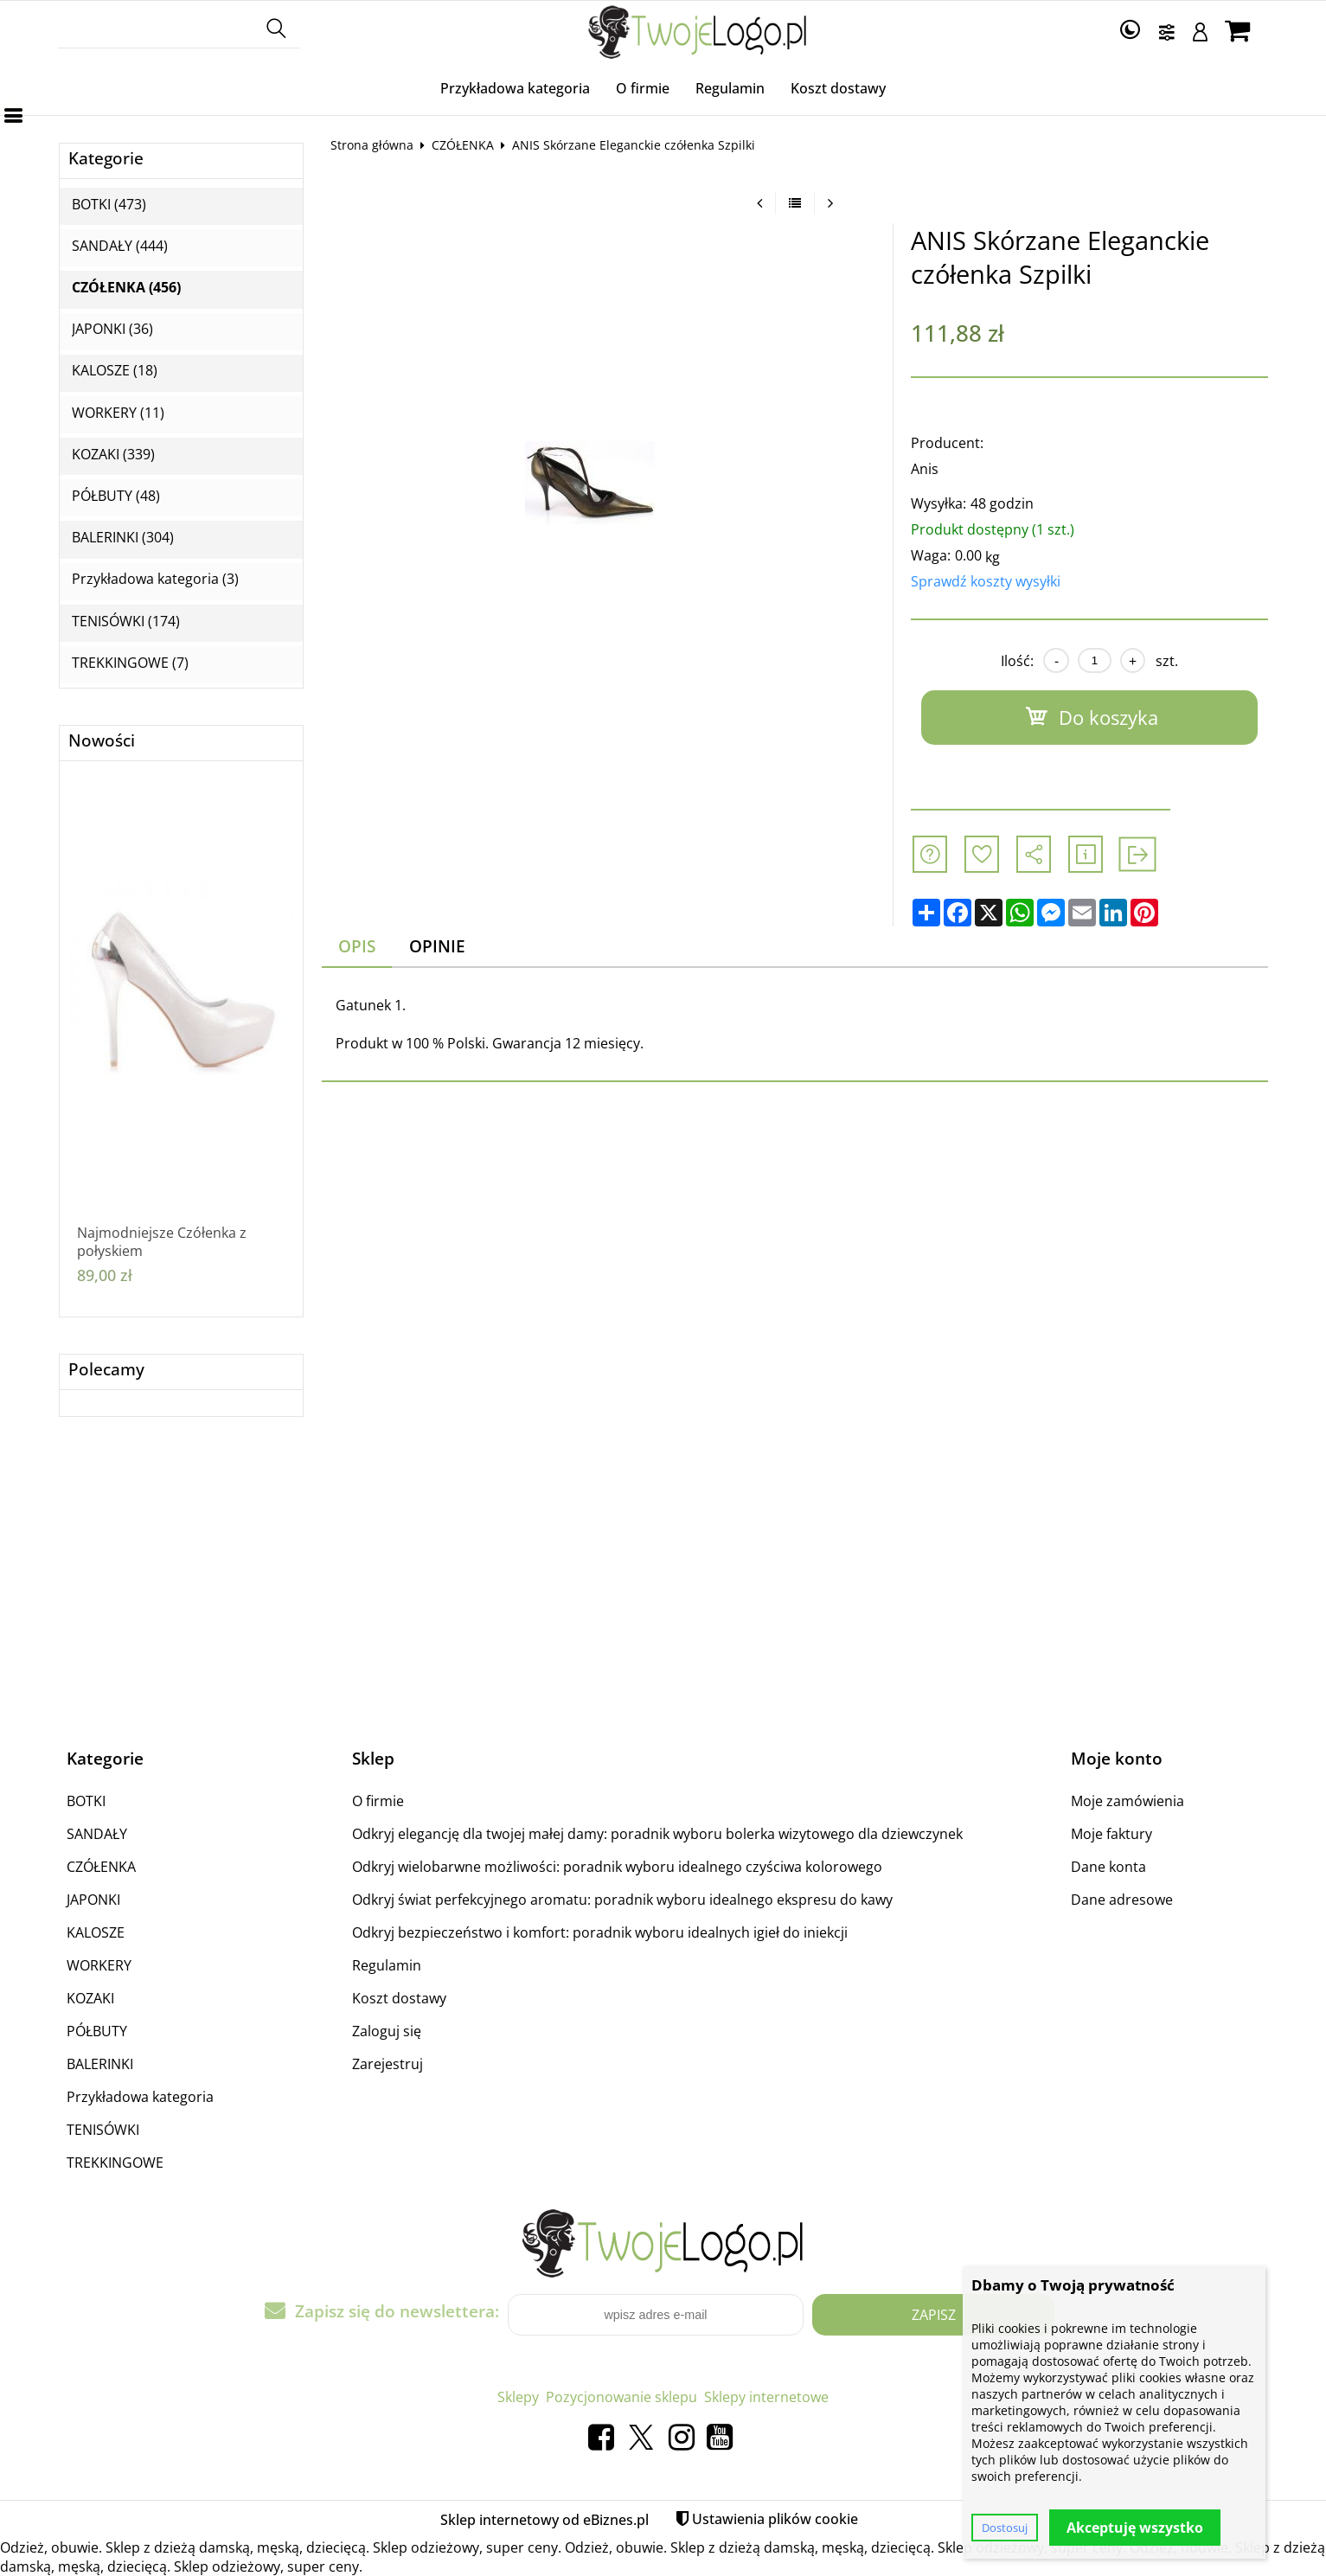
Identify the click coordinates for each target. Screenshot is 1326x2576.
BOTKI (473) (109, 204)
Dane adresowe (1122, 1899)
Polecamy (106, 1370)
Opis (356, 946)
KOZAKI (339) (113, 454)
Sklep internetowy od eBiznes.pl (544, 2519)
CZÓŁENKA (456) (126, 288)
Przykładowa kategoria (515, 88)
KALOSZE (96, 1932)
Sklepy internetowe (766, 2396)
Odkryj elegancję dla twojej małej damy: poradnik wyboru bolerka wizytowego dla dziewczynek (657, 1833)
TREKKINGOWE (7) (130, 663)
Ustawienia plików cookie (775, 2518)
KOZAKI (90, 1998)
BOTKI (86, 1800)
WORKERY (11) (118, 413)
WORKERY (99, 1965)
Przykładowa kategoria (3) (155, 579)
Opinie (437, 946)
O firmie (642, 88)
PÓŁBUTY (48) (116, 496)
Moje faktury (1111, 1833)
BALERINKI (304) (123, 538)
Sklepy (518, 2396)
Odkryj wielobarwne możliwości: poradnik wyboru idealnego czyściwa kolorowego (617, 1866)
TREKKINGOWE (115, 2162)
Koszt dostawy (838, 88)
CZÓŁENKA (463, 145)
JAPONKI (93, 1899)
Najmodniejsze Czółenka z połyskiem (162, 1242)
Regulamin (730, 88)
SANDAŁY (97, 1833)
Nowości (101, 741)
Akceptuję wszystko (1135, 2527)
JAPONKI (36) (112, 329)
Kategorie (106, 159)
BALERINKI (100, 2063)
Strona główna (371, 145)
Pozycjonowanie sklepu (621, 2396)
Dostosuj (1005, 2527)
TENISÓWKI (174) (126, 621)
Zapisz (934, 2314)
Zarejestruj (387, 2063)
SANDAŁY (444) (120, 246)
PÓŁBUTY (97, 2031)
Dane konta (1108, 1866)
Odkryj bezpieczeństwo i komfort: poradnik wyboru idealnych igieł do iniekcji (600, 1932)
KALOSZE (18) (114, 371)
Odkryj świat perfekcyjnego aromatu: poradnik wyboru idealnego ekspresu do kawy (622, 1899)
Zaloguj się (386, 2031)
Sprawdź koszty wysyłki (985, 581)
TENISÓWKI (103, 2129)
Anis (924, 468)
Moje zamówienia (1127, 1800)
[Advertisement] (663, 1582)
